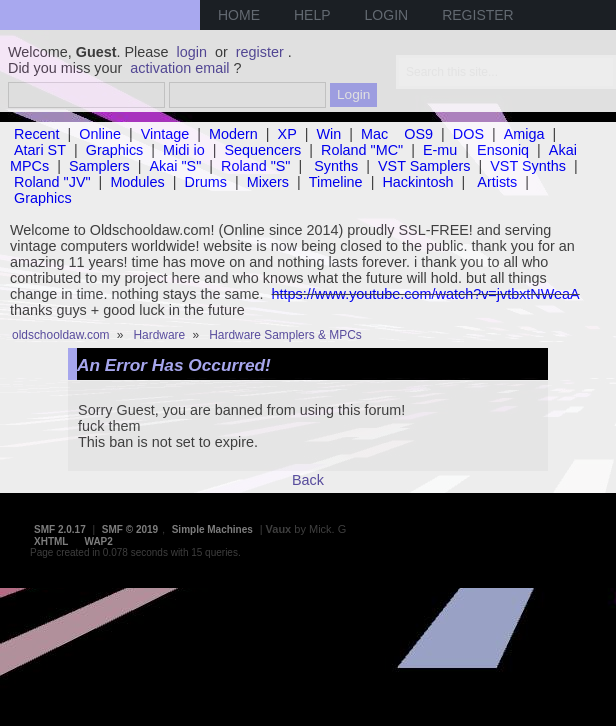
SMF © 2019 (130, 529)
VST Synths (528, 166)
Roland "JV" (52, 182)
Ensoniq (503, 150)
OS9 (418, 134)
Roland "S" (255, 166)
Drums (206, 182)
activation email (179, 68)
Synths (336, 166)
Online (100, 134)
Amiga (524, 134)
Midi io (184, 150)
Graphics (115, 150)
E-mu (440, 150)
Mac (374, 134)
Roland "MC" (362, 150)
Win (329, 134)
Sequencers (262, 150)
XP (287, 134)
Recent (37, 134)
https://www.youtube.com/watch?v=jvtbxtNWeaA (426, 294)
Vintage (165, 134)
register (260, 52)
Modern (233, 134)
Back (308, 480)
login (192, 52)
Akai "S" (175, 166)
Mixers (268, 182)
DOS (468, 134)
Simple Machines (212, 529)
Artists (497, 182)
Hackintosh (417, 182)
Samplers (99, 166)
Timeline (336, 182)
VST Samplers (424, 166)
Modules (137, 182)
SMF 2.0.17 (60, 529)
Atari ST (40, 150)
